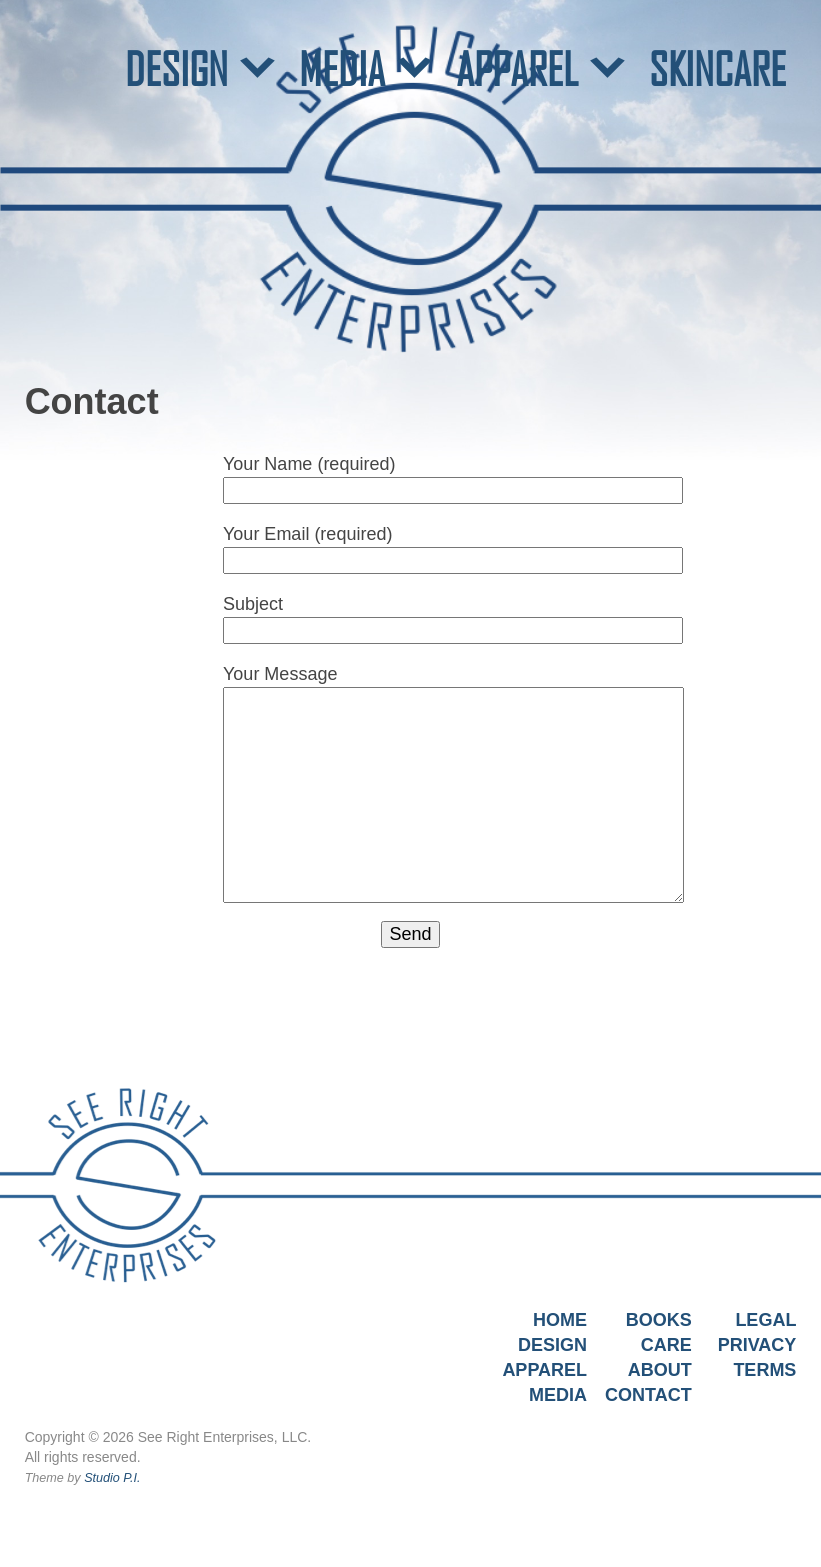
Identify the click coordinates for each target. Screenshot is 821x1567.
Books (659, 1320)
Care (666, 1345)
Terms (764, 1370)
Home (560, 1320)
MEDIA (342, 69)
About (660, 1370)
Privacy (757, 1345)
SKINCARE (717, 69)
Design (552, 1345)
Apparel (544, 1370)
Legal (765, 1320)
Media (558, 1395)
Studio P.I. (112, 1478)
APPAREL (517, 69)
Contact (648, 1395)
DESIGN (176, 69)
